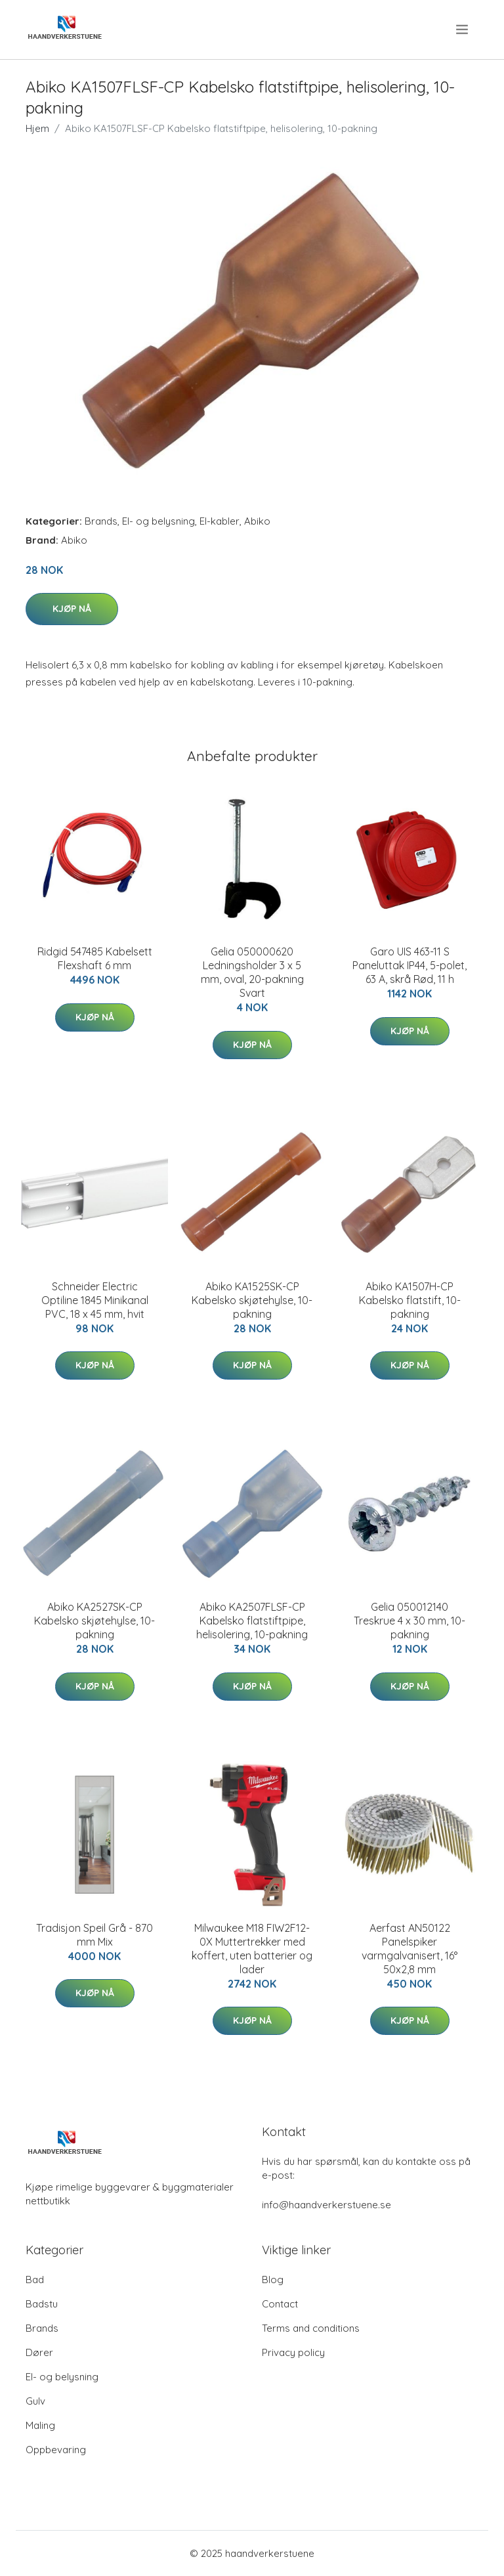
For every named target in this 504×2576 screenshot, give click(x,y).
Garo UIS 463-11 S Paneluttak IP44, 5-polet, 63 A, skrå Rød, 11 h (409, 965)
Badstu (42, 2304)
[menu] (463, 29)
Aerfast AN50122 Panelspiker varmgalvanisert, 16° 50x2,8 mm (409, 1948)
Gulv (35, 2401)
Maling (40, 2425)
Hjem (37, 128)
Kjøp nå (71, 609)
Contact (280, 2304)
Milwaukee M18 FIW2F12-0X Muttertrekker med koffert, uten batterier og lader (252, 1948)
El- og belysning (158, 521)
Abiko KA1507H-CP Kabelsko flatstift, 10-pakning (410, 1300)
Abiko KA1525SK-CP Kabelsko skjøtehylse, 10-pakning (252, 1300)
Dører (39, 2352)
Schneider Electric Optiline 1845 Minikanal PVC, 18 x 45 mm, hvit (94, 1300)
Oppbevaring (56, 2449)
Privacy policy (293, 2352)
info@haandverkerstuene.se (326, 2204)
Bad (35, 2279)
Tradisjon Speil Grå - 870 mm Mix (94, 1934)
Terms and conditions (311, 2328)
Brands (101, 521)
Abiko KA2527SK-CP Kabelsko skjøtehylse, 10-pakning (94, 1620)
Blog (273, 2279)
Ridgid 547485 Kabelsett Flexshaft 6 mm (94, 958)
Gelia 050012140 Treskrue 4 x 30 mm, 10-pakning (409, 1620)
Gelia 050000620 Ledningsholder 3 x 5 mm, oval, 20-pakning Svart (252, 972)
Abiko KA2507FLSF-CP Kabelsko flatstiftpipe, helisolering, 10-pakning (252, 1620)
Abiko (257, 521)
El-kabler (220, 521)
